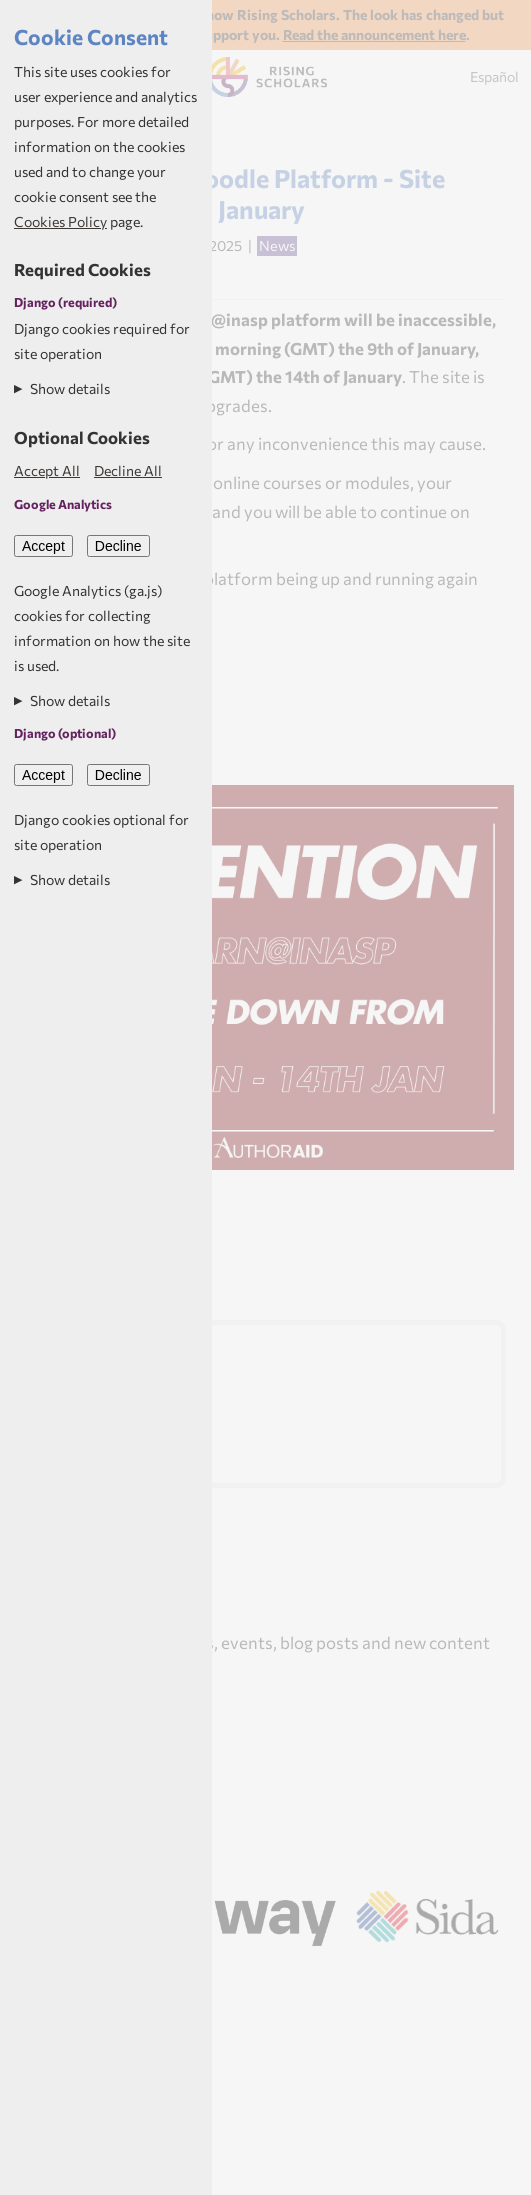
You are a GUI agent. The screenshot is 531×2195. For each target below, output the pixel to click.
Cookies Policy (60, 221)
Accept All (47, 470)
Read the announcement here (374, 34)
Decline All (128, 470)
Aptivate (291, 1972)
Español (494, 76)
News (277, 245)
